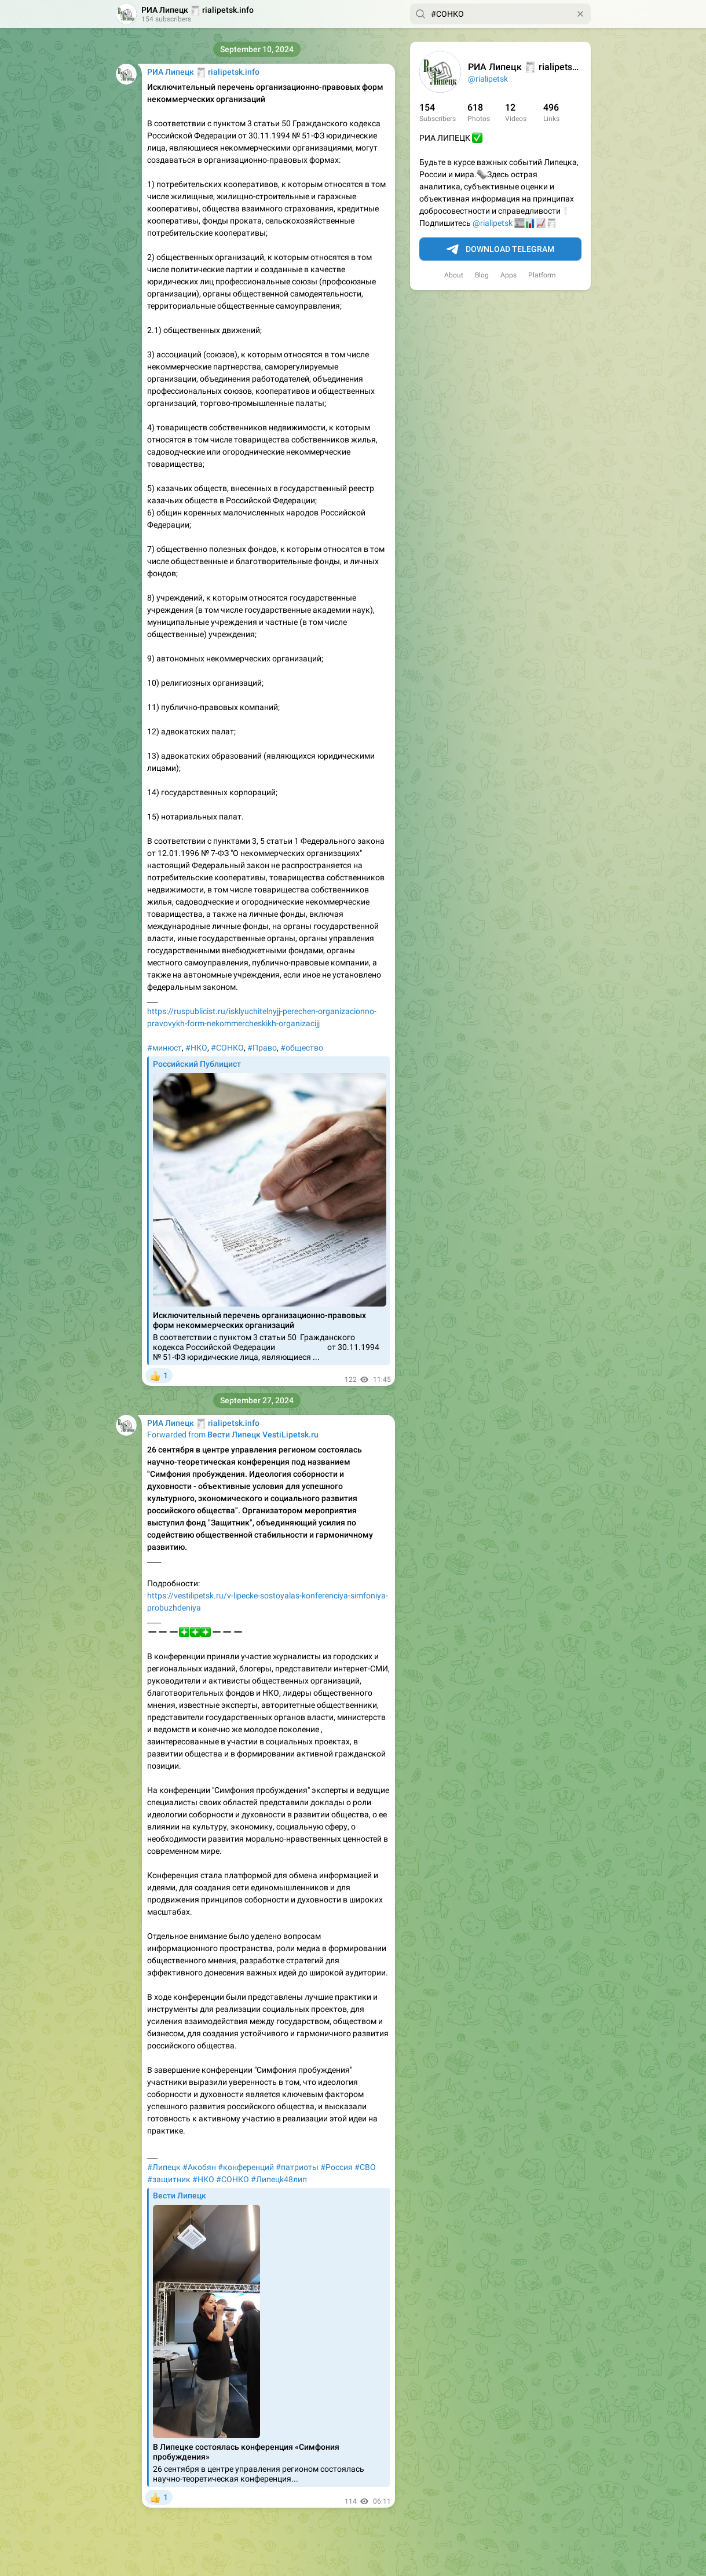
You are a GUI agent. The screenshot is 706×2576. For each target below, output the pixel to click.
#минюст (164, 1047)
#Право (262, 1047)
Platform (542, 275)
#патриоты (297, 2167)
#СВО (365, 2167)
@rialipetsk (488, 78)
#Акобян (199, 2167)
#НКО (196, 1047)
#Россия (336, 2167)
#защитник (169, 2179)
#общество (301, 1047)
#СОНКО (227, 1047)
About (453, 275)
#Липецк (164, 2167)
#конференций (246, 2167)
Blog (482, 275)
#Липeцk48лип (279, 2179)
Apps (508, 275)
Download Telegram (500, 249)
